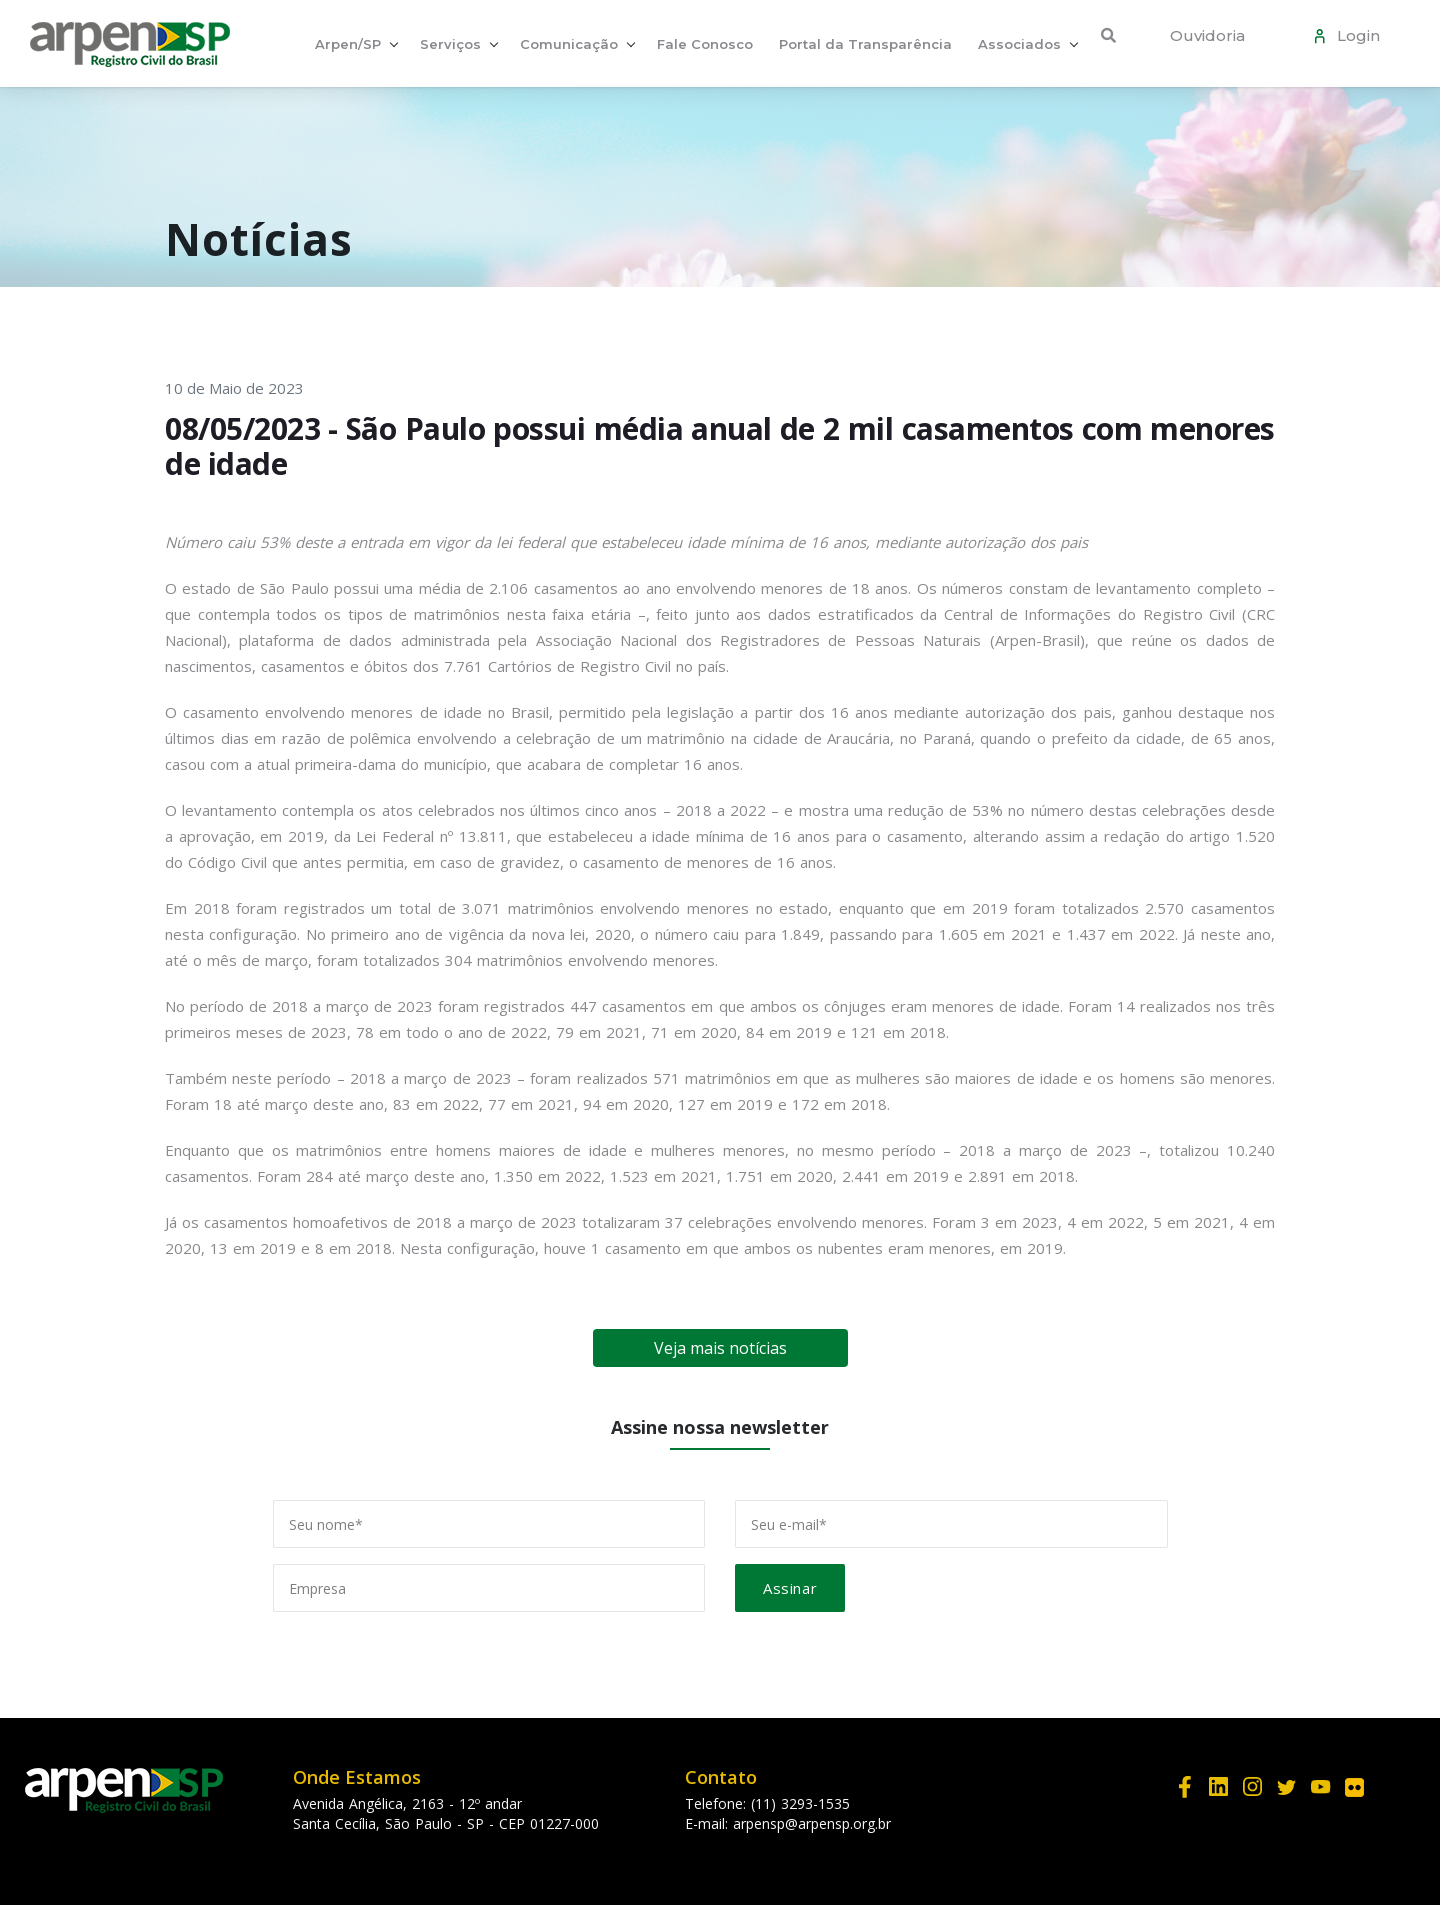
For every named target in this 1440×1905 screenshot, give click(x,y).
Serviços (450, 44)
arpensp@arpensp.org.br (812, 1823)
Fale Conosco (705, 44)
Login (1354, 35)
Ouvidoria (1207, 35)
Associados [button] (1019, 44)
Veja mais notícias (720, 1348)
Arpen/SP (348, 44)
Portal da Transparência (865, 44)
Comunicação (569, 44)
